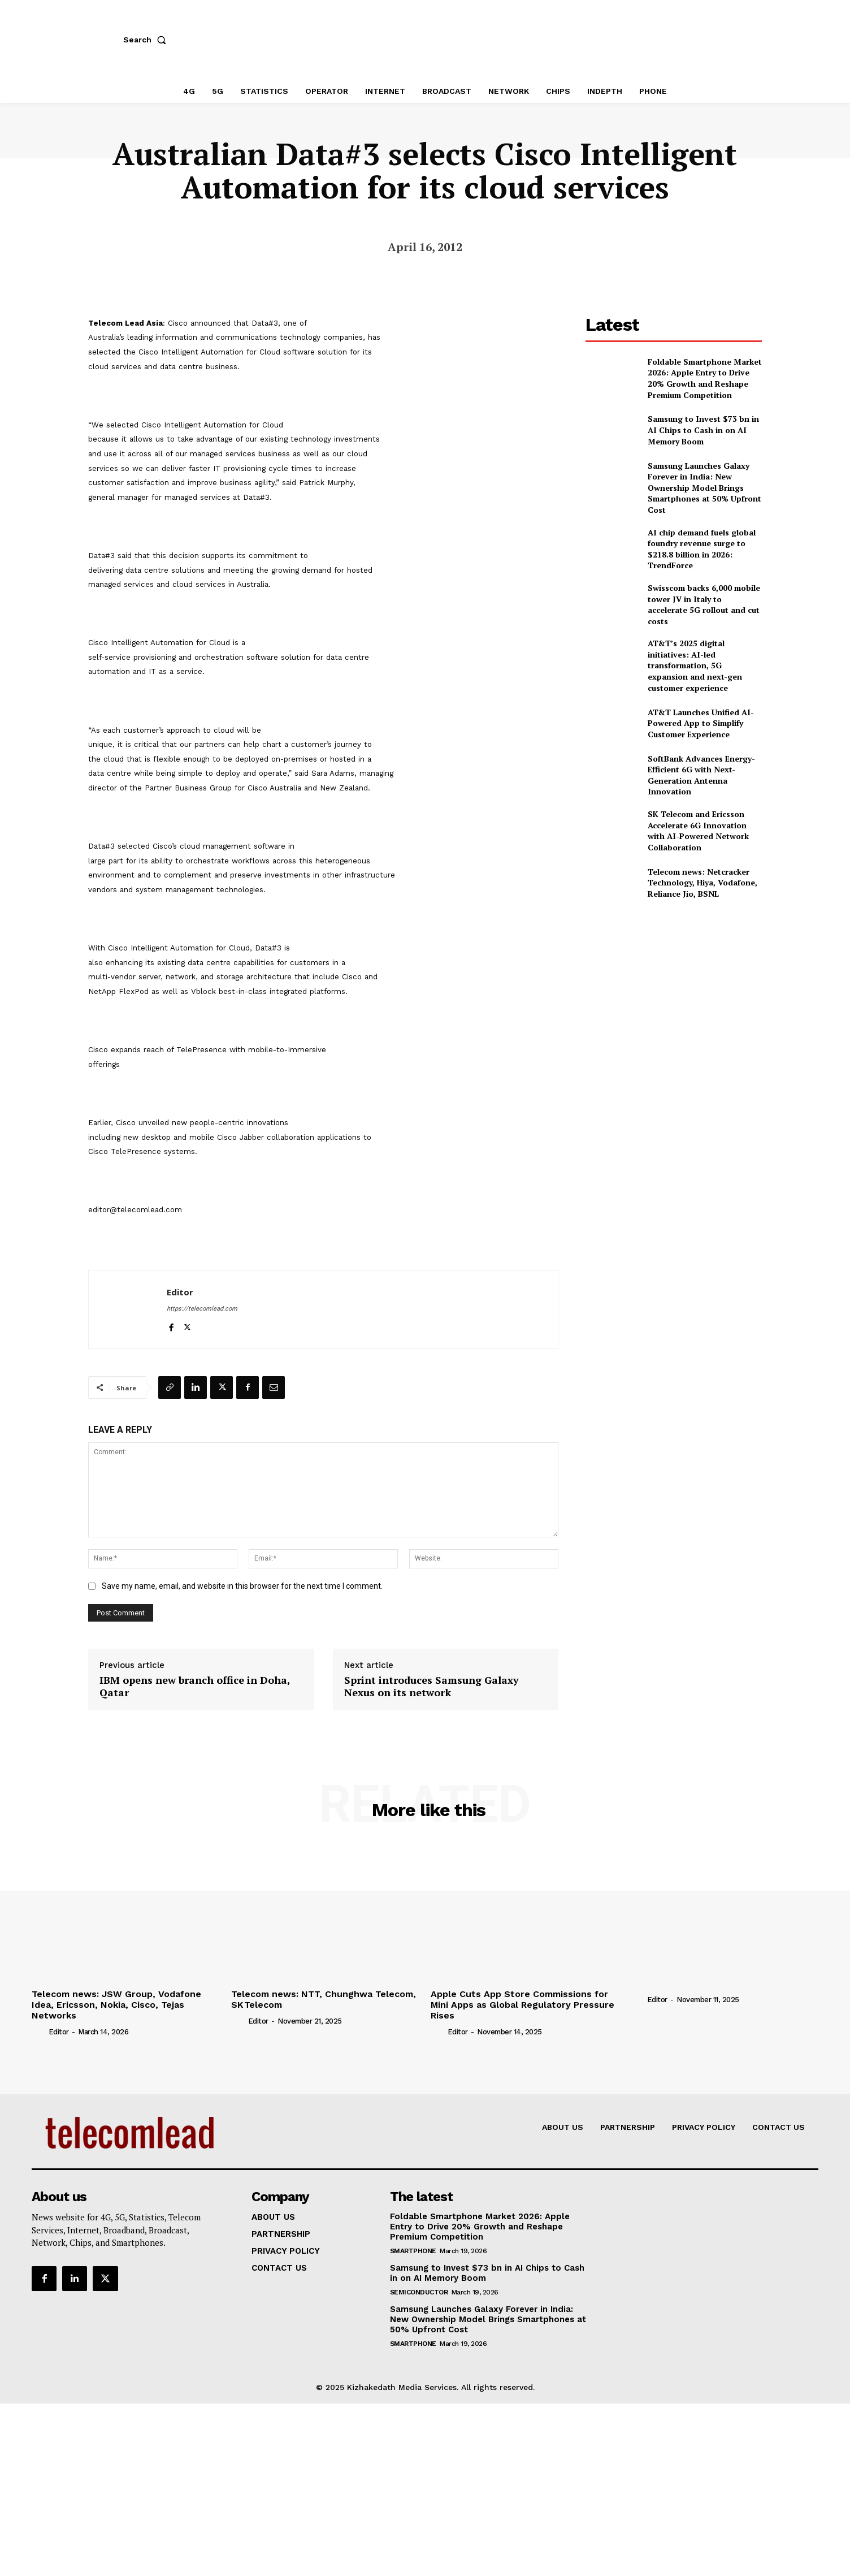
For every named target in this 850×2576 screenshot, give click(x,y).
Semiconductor (419, 2292)
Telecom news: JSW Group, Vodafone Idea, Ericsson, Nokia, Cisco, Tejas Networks (116, 2005)
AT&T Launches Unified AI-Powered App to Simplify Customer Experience (701, 723)
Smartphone (413, 2251)
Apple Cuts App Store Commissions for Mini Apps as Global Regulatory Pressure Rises (522, 2005)
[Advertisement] (673, 993)
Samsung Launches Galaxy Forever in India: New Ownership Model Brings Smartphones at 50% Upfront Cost (704, 487)
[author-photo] (39, 2031)
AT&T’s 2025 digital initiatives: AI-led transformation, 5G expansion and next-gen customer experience (695, 665)
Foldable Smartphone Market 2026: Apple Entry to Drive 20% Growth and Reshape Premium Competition (705, 378)
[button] (147, 39)
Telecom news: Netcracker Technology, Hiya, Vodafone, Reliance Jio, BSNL (702, 882)
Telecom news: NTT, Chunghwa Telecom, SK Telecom (323, 1999)
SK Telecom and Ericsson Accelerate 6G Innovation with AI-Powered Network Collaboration (698, 831)
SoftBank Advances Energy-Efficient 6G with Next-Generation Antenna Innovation (701, 775)
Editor (180, 1292)
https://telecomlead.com (202, 1308)
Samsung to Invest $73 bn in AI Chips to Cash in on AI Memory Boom (703, 429)
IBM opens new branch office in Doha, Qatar (194, 1686)
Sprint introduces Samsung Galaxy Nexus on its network (431, 1686)
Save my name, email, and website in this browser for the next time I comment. (242, 1585)
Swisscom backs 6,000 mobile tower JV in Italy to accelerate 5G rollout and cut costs (704, 604)
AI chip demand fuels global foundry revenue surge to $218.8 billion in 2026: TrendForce (702, 549)
